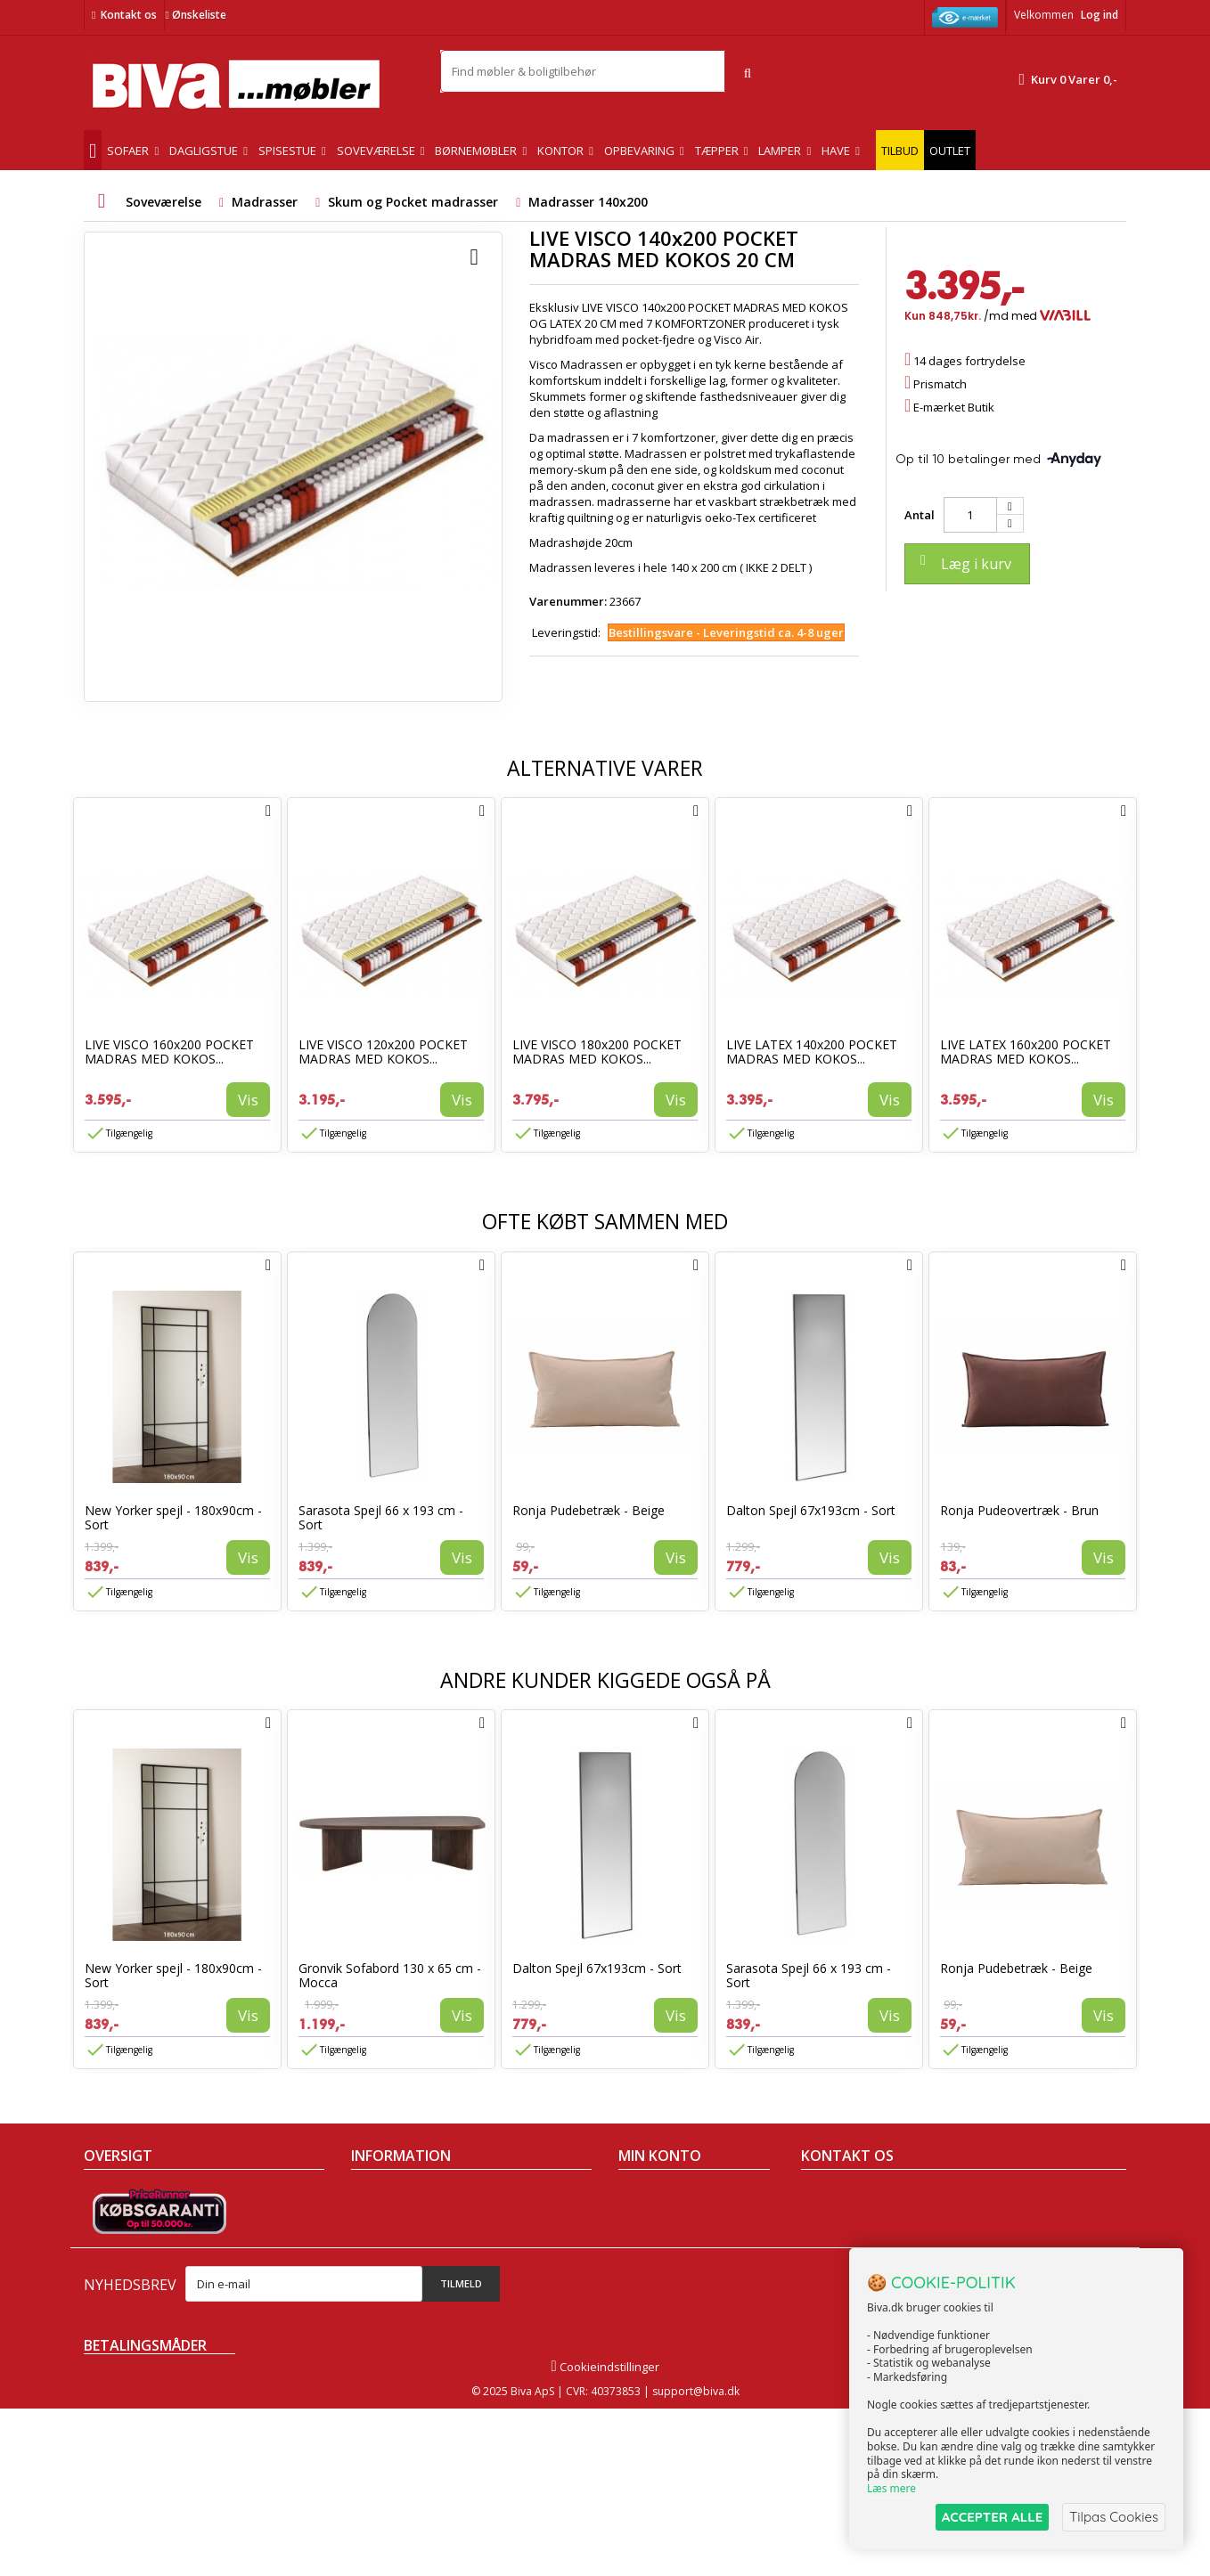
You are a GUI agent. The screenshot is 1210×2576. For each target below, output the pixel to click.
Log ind (1099, 14)
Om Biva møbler (394, 2219)
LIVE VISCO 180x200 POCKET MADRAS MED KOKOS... (597, 1051)
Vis (248, 1099)
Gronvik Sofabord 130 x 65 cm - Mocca (389, 1975)
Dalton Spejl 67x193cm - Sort (810, 1510)
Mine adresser (658, 2242)
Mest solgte (115, 2265)
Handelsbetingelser (404, 2196)
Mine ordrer (650, 2196)
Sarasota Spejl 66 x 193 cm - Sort (380, 1517)
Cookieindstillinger (604, 2534)
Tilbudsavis (114, 2196)
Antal (919, 515)
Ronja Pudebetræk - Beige (588, 1510)
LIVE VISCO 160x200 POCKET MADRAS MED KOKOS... (169, 1051)
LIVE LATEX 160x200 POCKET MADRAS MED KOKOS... (1025, 1051)
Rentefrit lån (384, 2288)
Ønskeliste (195, 14)
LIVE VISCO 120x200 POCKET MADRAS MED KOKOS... (383, 1051)
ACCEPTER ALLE (992, 2516)
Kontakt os (129, 14)
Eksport (371, 2265)
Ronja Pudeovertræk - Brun (1019, 1510)
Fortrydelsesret (392, 2311)
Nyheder (107, 2242)
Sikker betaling (391, 2242)
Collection (110, 2219)
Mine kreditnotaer (666, 2219)
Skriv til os (835, 2320)
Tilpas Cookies (1113, 2516)
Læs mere (891, 2488)
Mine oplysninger (665, 2265)
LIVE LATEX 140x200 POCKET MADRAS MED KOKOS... (811, 1051)
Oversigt (106, 2311)
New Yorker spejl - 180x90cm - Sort (173, 1517)
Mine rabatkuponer (671, 2288)
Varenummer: (568, 601)
